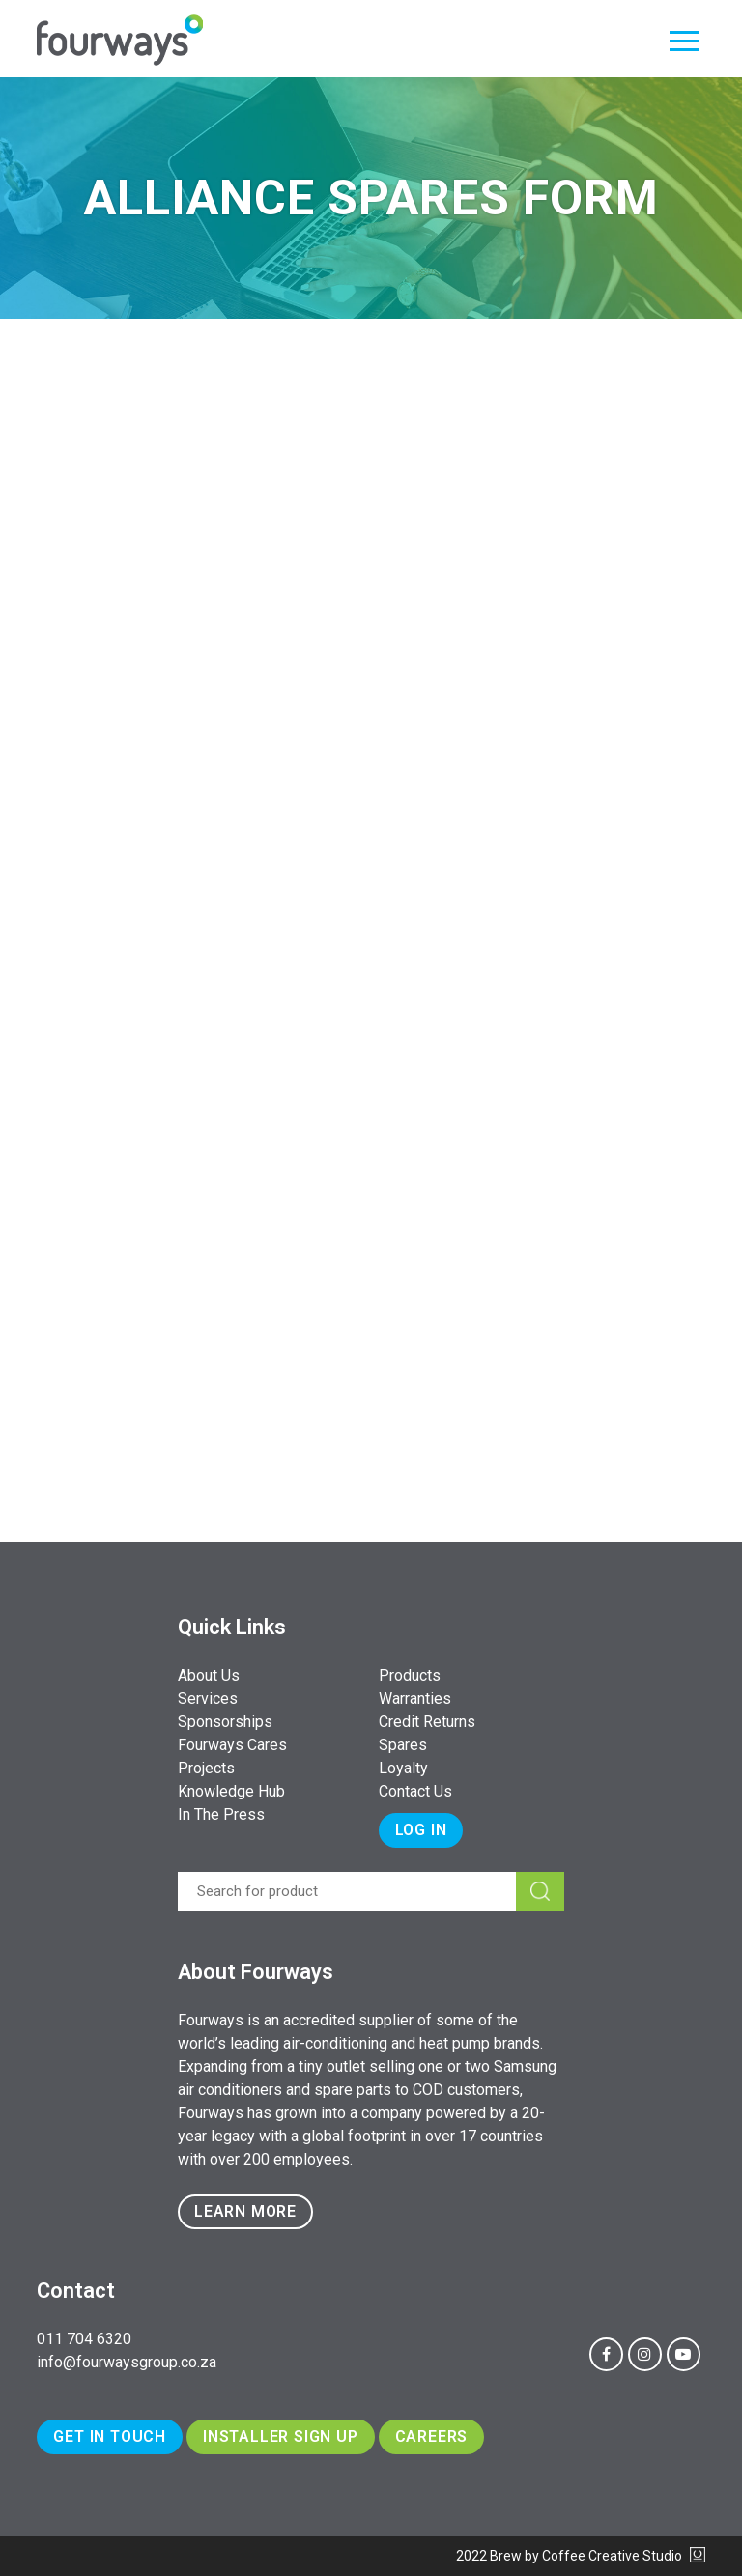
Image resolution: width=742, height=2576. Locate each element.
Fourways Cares (232, 1745)
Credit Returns (427, 1722)
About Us (209, 1675)
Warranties (415, 1698)
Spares (403, 1745)
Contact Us (415, 1791)
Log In (421, 1830)
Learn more (245, 2211)
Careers (432, 2436)
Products (410, 1675)
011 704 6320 (84, 2339)
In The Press (221, 1814)
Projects (206, 1768)
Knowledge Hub (231, 1791)
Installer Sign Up (280, 2436)
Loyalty (403, 1768)
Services (208, 1698)
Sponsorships (225, 1722)
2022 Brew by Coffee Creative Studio (580, 2555)
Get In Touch (109, 2436)
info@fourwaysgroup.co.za (126, 2362)
